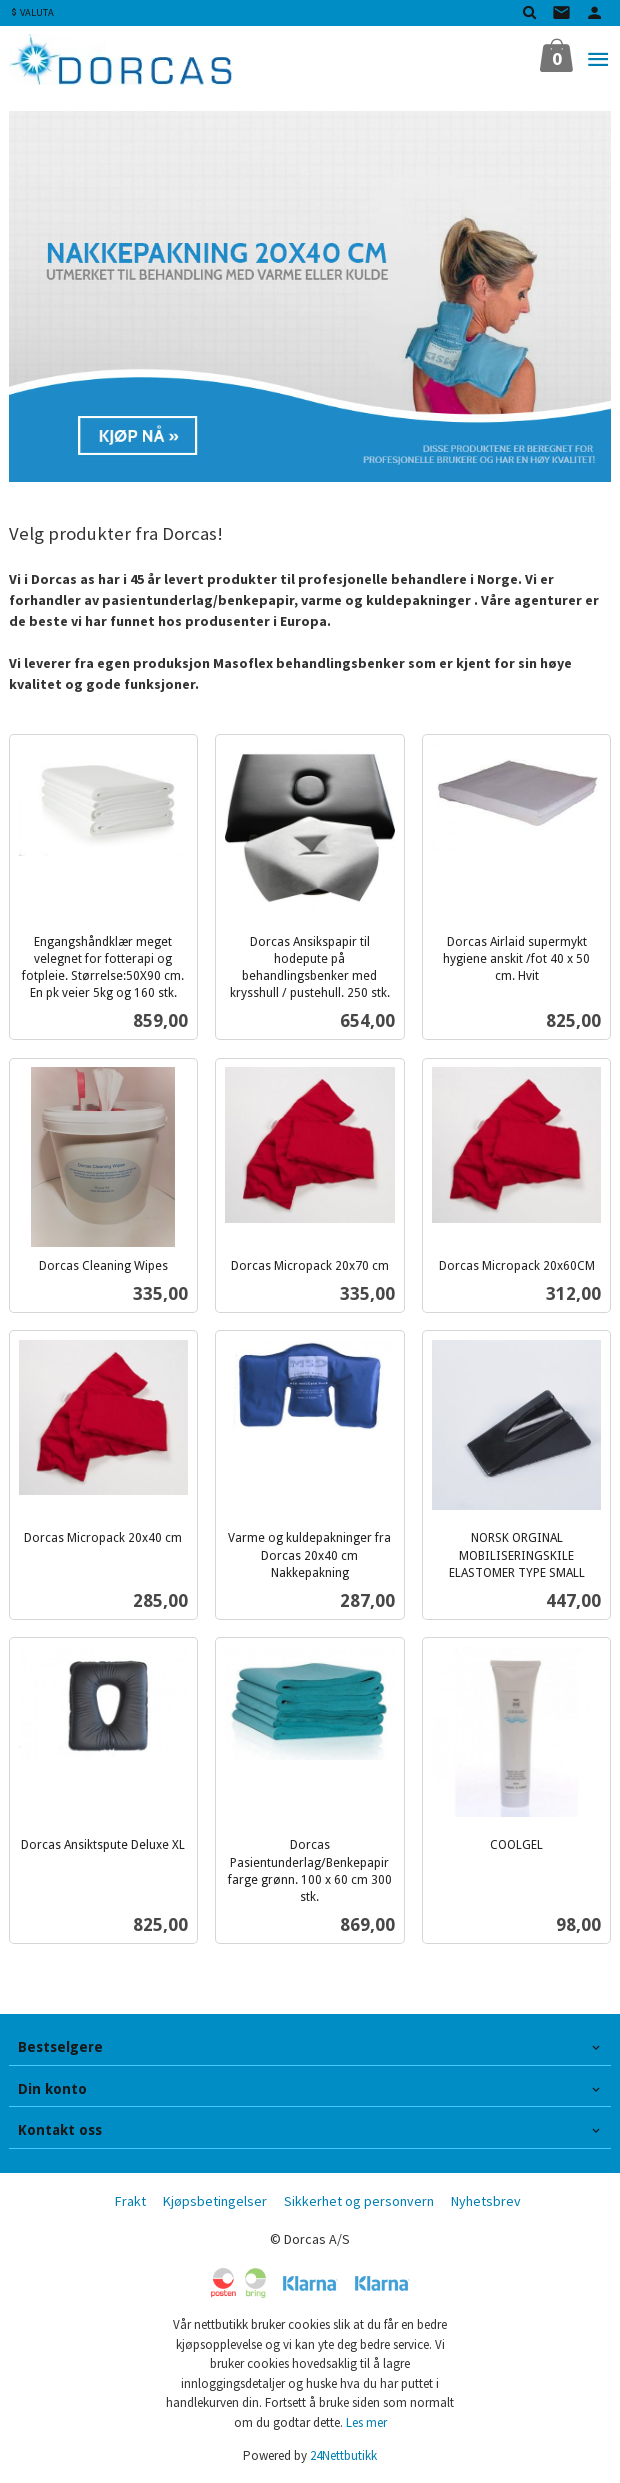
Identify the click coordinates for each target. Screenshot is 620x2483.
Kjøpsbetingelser (215, 2201)
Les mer (366, 2422)
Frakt (130, 2201)
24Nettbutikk (343, 2455)
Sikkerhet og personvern (359, 2201)
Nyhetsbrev (486, 2201)
